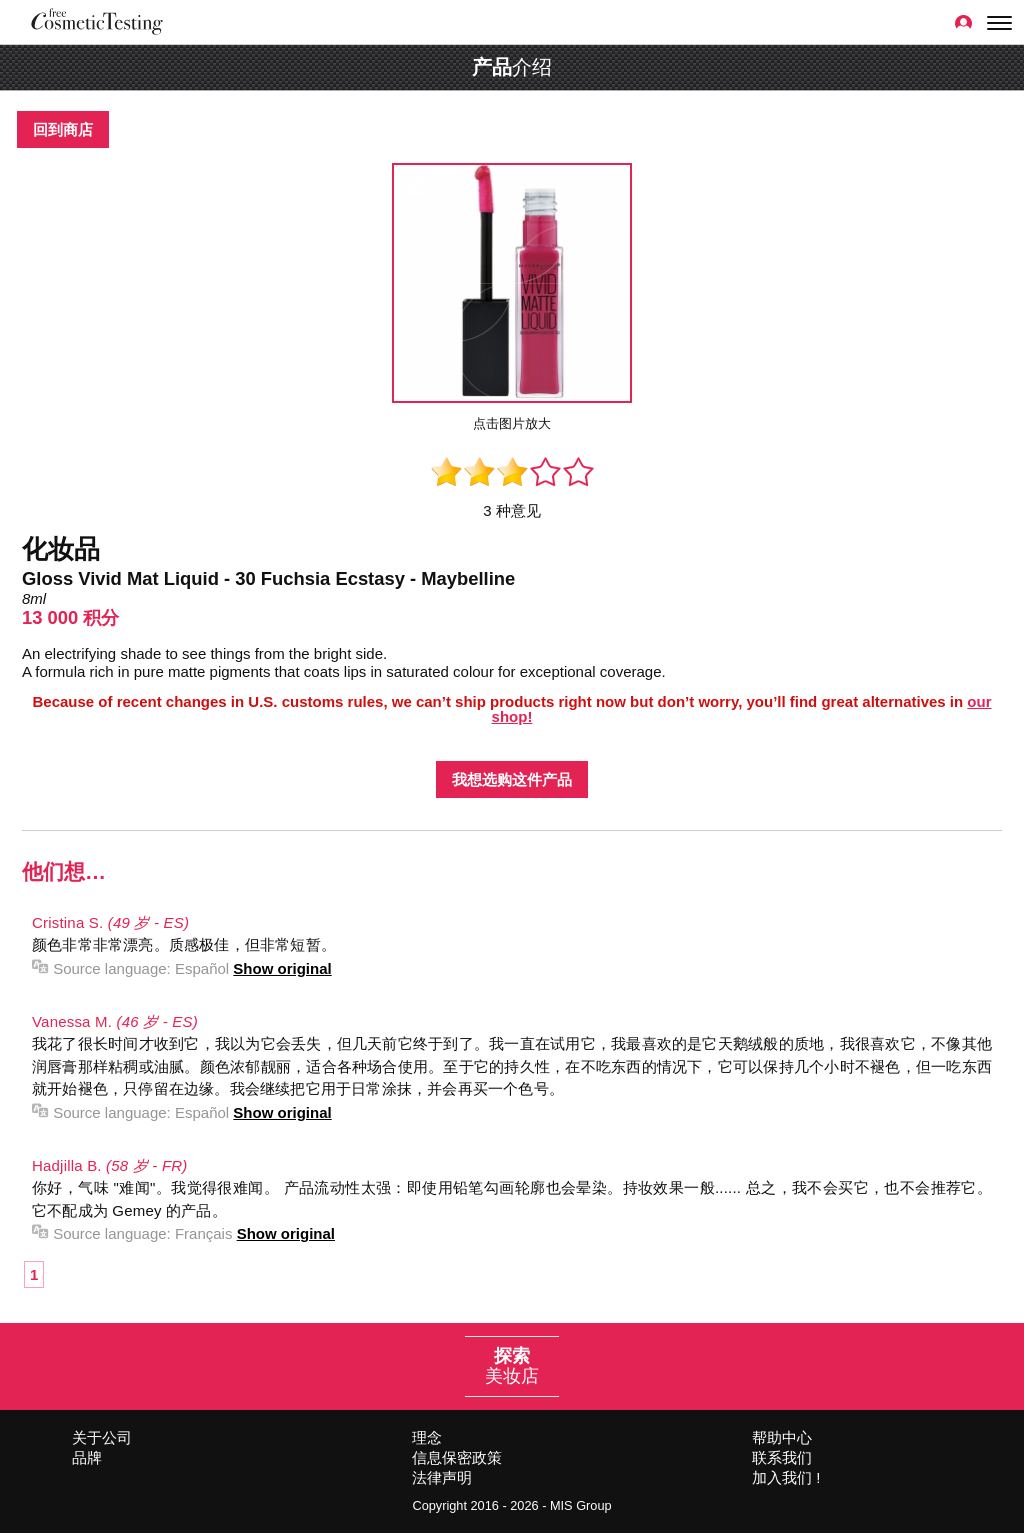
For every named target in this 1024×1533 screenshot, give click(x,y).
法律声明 (442, 1477)
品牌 (87, 1457)
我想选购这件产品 (512, 779)
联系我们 (782, 1457)
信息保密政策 (457, 1457)
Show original (282, 968)
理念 (427, 1437)
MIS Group (581, 1505)
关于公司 (102, 1437)
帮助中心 (782, 1437)
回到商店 (63, 129)
